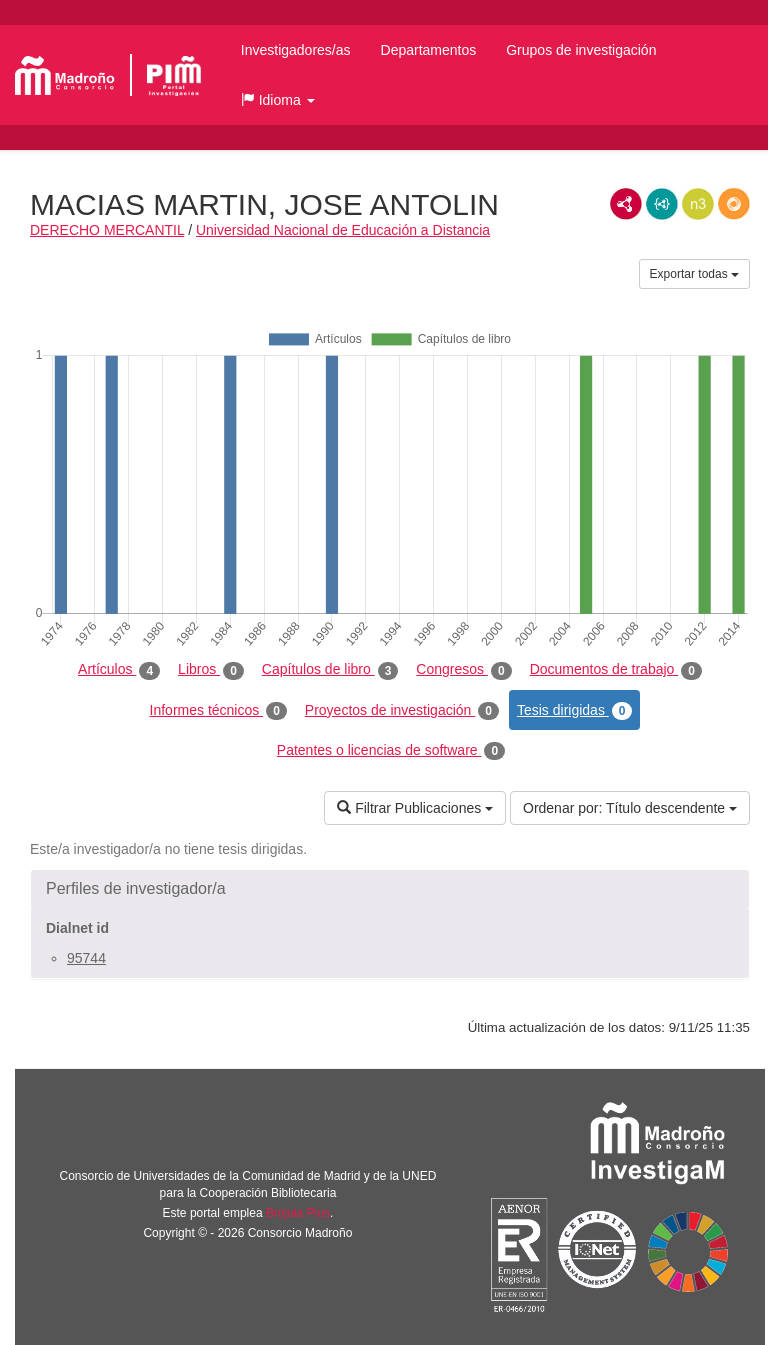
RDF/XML (626, 204)
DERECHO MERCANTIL (107, 230)
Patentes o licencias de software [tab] (391, 751)
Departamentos (429, 50)
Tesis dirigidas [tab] (575, 711)
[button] (278, 100)
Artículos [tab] (119, 670)
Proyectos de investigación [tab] (402, 711)
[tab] (390, 889)
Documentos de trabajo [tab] (616, 670)
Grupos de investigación (581, 50)
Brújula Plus (298, 1213)
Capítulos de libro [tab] (330, 670)
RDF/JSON (734, 204)
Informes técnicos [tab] (218, 711)
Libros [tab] (211, 670)
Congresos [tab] (463, 670)
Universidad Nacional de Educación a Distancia (343, 230)
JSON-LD (662, 204)
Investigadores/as (296, 50)
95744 (86, 958)
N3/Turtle (698, 204)
